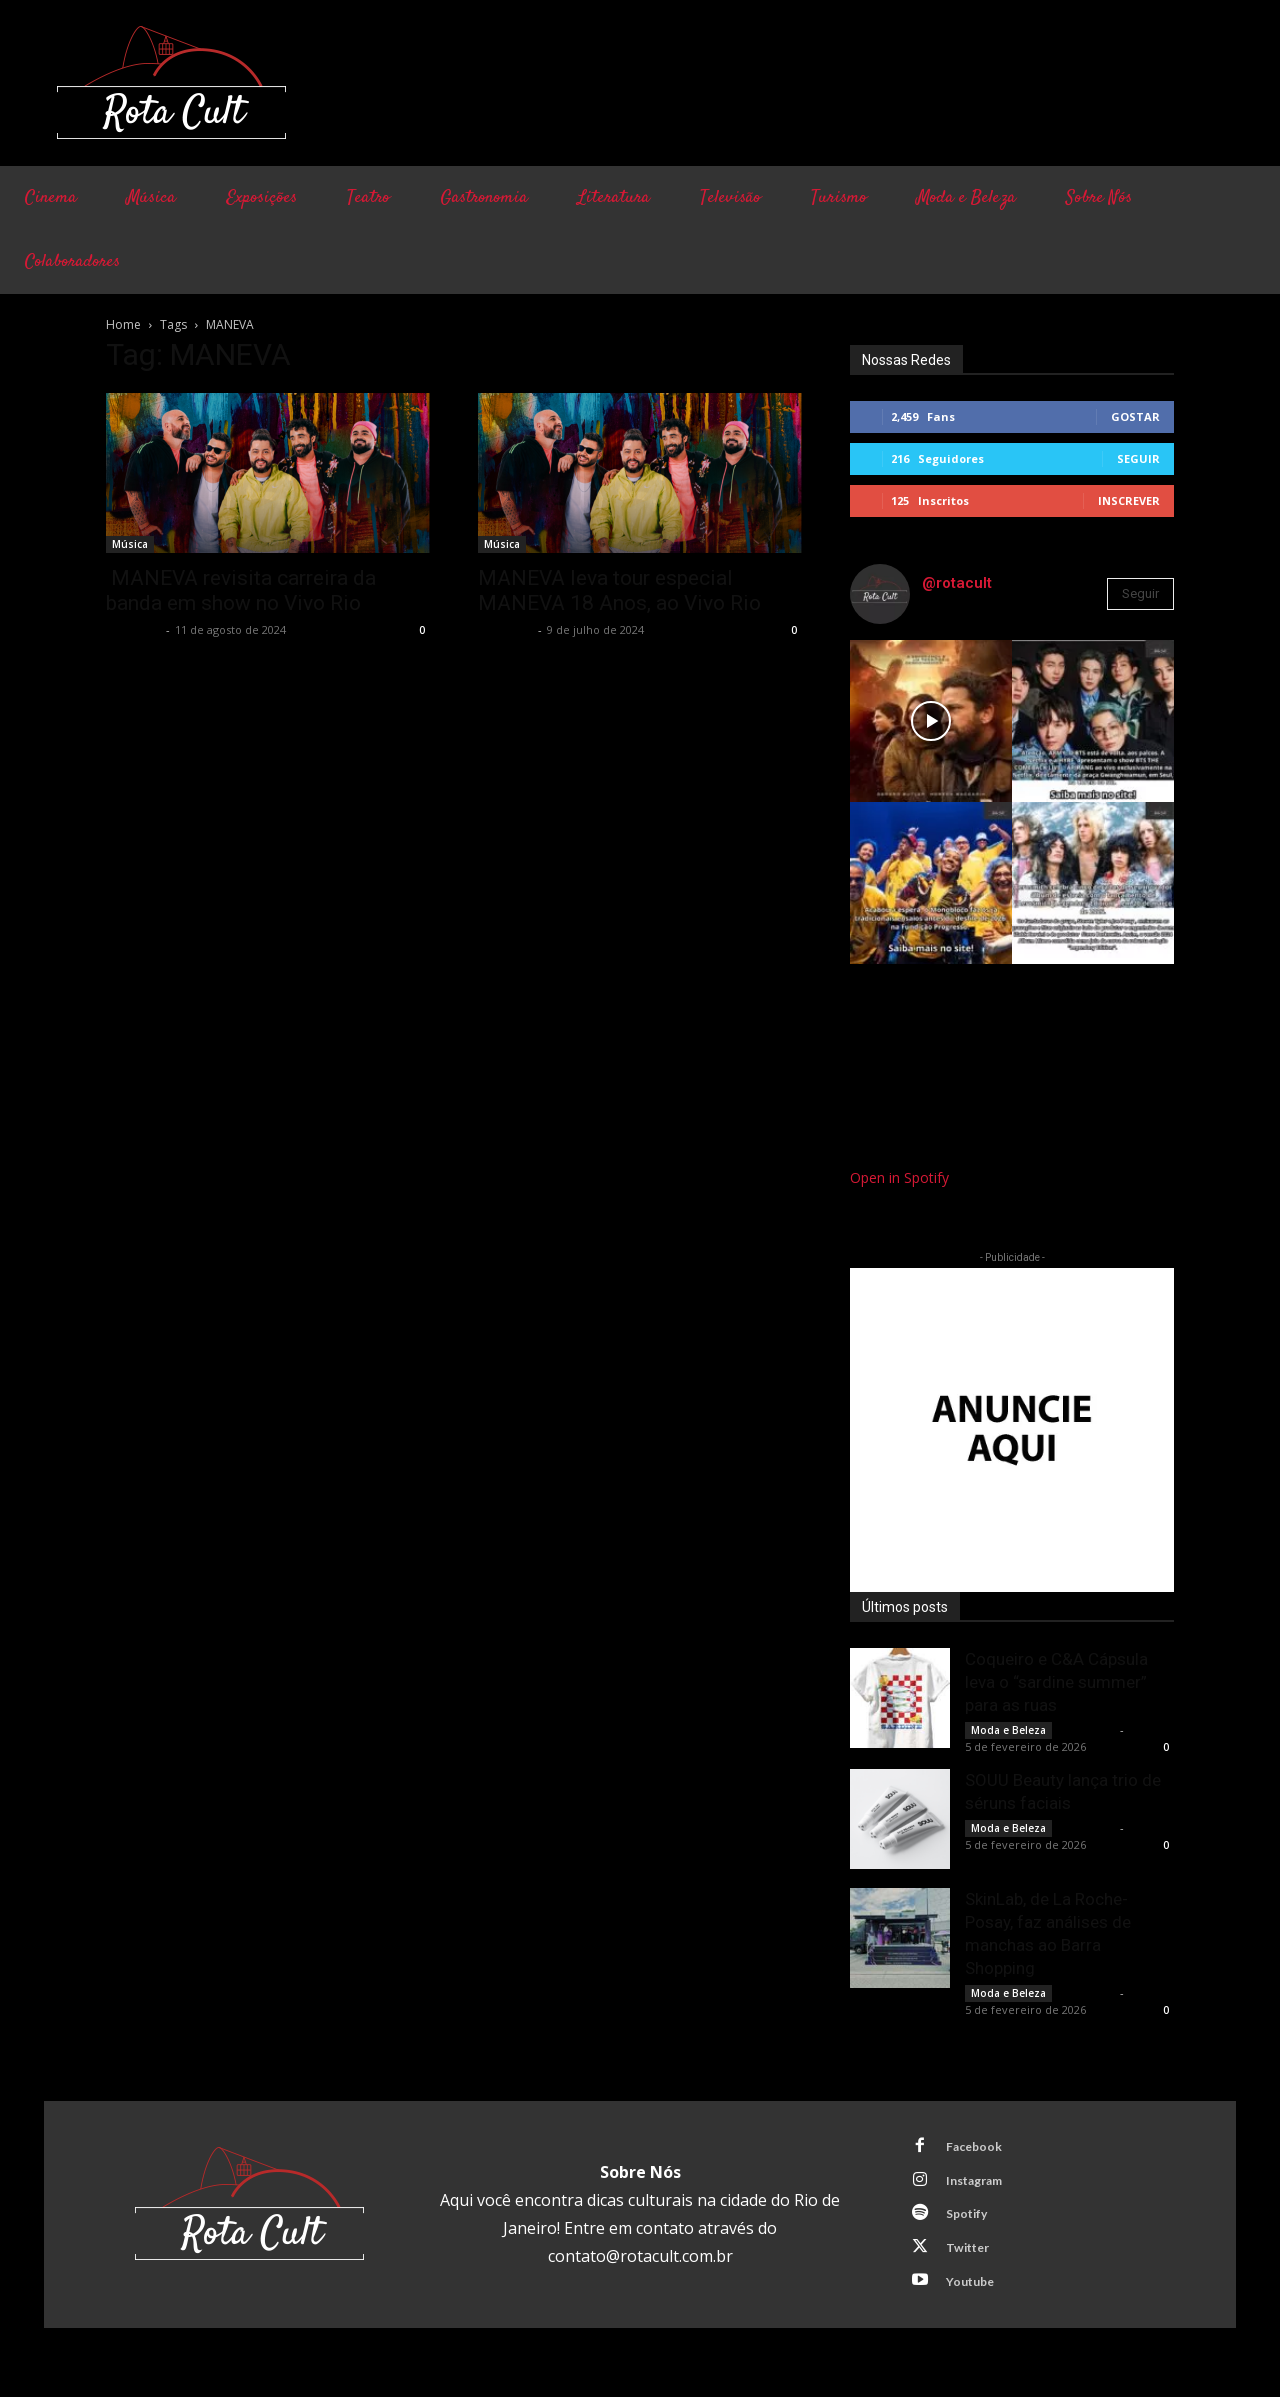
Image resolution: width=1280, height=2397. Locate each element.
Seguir (1138, 458)
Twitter (973, 2259)
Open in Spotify (899, 1177)
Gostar (1135, 416)
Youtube (975, 2296)
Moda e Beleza (1008, 1730)
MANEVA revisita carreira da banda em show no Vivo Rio (241, 590)
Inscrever (1129, 500)
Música (130, 544)
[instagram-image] (931, 721)
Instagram (981, 2185)
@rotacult (957, 583)
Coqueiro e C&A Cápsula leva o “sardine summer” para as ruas (1056, 1682)
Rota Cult (133, 629)
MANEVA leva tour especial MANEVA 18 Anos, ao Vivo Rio (619, 590)
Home (123, 324)
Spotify (972, 2222)
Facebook (979, 2148)
